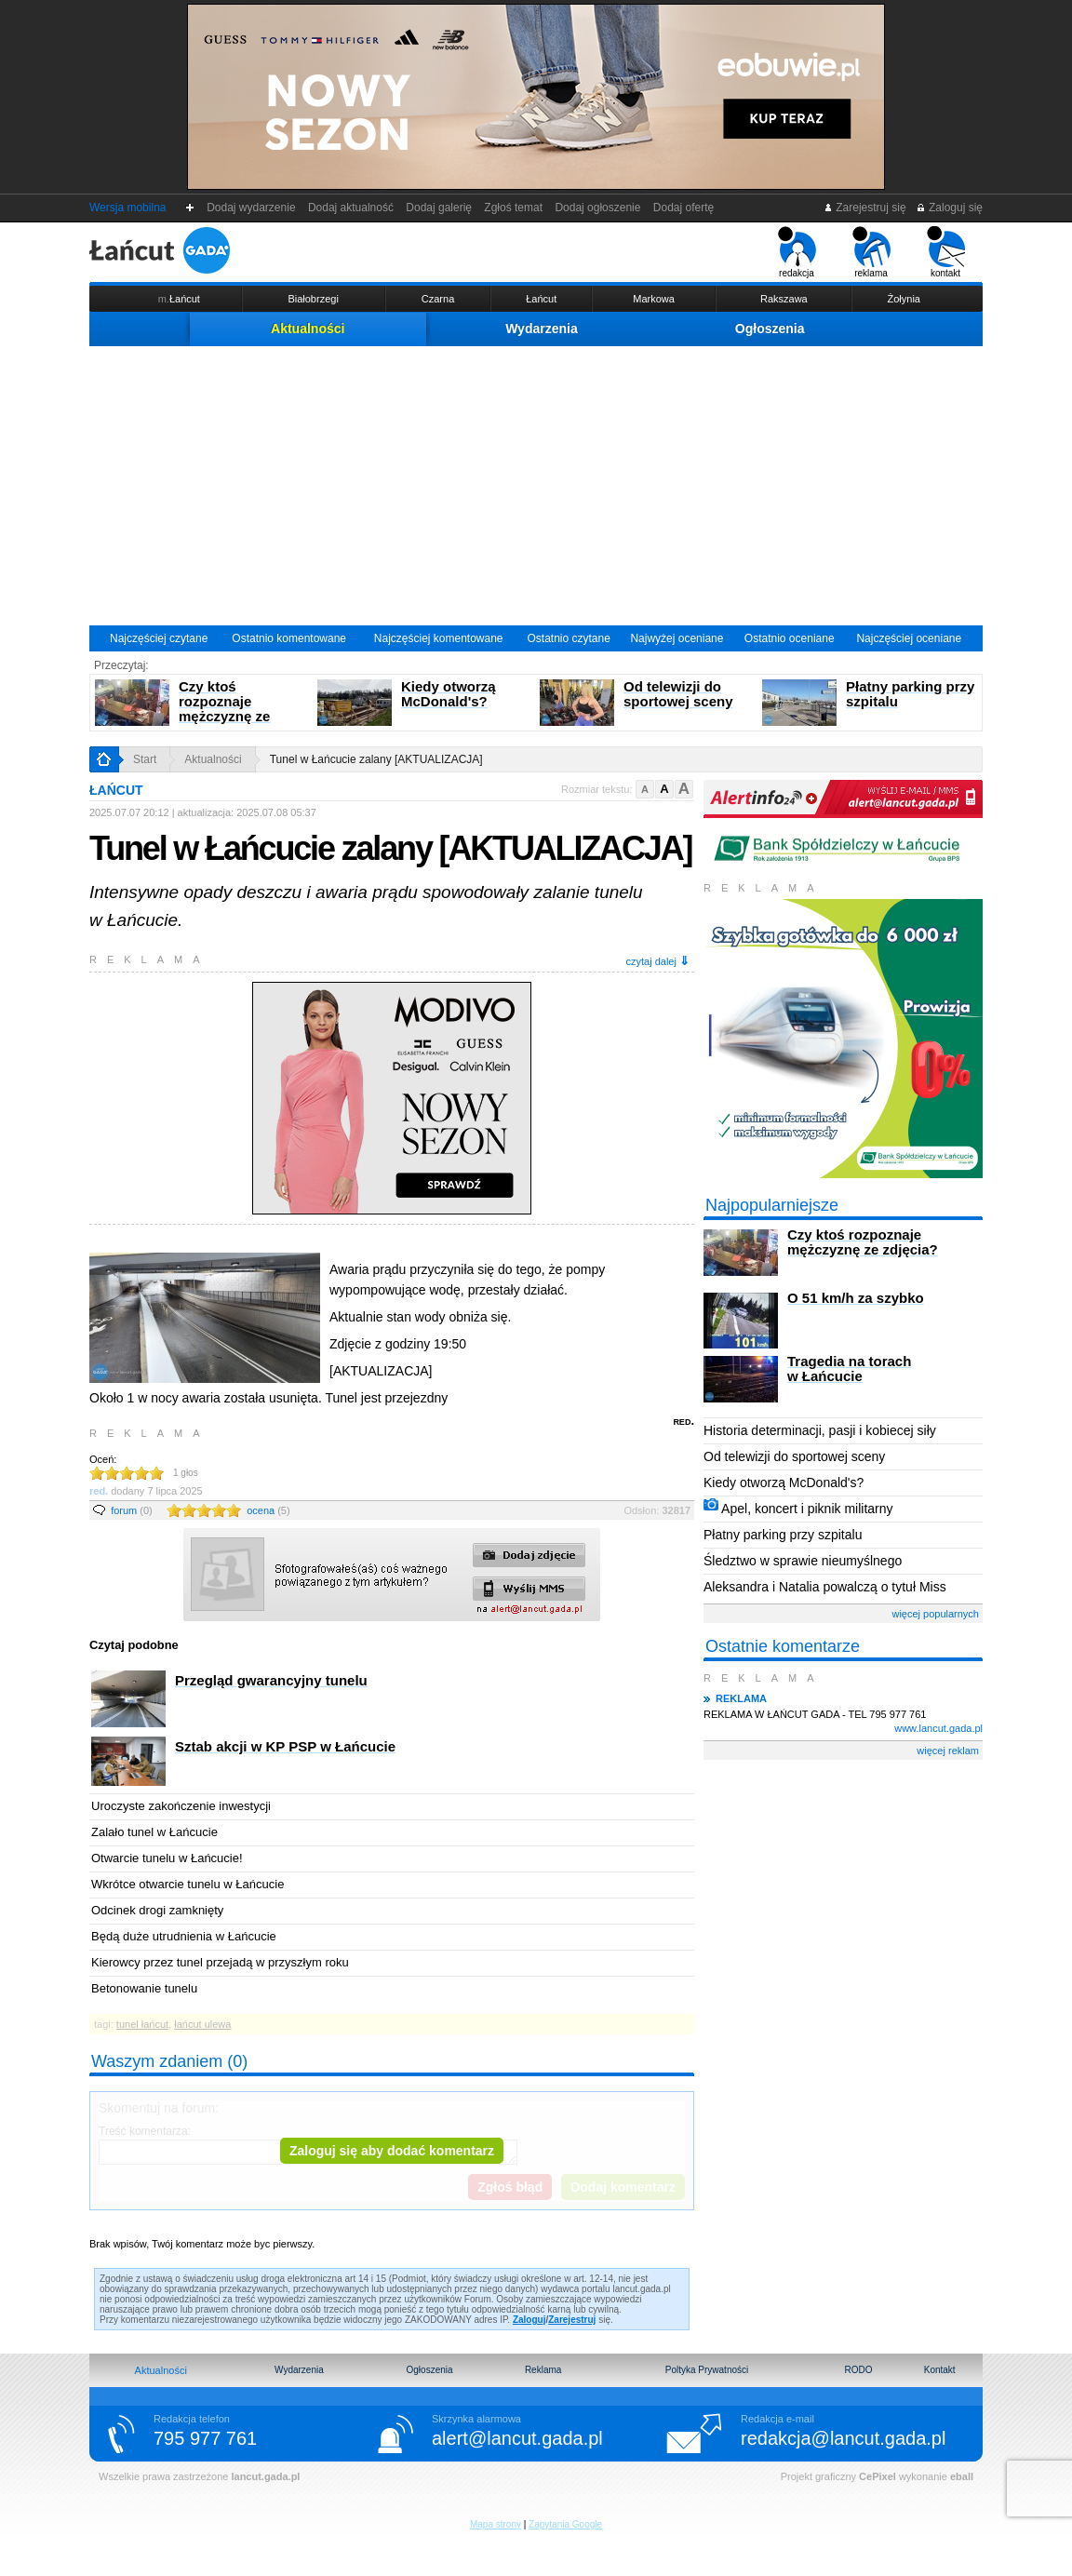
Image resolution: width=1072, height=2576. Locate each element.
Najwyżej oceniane (676, 638)
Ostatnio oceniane (789, 638)
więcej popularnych (935, 1613)
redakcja (797, 252)
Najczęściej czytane (159, 638)
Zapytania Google (565, 2524)
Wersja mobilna (127, 207)
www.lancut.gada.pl (938, 1728)
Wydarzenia (541, 328)
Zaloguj (529, 2319)
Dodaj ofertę (683, 207)
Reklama (543, 2370)
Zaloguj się (949, 207)
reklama (871, 252)
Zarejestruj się (865, 207)
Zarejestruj (572, 2319)
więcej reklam (948, 1750)
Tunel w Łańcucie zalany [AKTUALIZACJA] (376, 759)
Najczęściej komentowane (438, 638)
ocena (268, 1510)
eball (961, 2476)
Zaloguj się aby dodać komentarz (391, 2150)
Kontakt (940, 2370)
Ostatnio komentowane (289, 638)
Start (144, 759)
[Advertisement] (536, 486)
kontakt (946, 252)
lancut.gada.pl (265, 2476)
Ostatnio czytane (568, 638)
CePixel (877, 2476)
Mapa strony (495, 2524)
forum (132, 1510)
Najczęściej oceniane (908, 638)
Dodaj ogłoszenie (598, 207)
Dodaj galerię (439, 207)
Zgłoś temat (513, 207)
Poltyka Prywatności (706, 2370)
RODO (858, 2370)
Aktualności (307, 328)
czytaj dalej (658, 961)
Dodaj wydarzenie (251, 207)
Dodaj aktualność (350, 207)
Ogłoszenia (770, 328)
